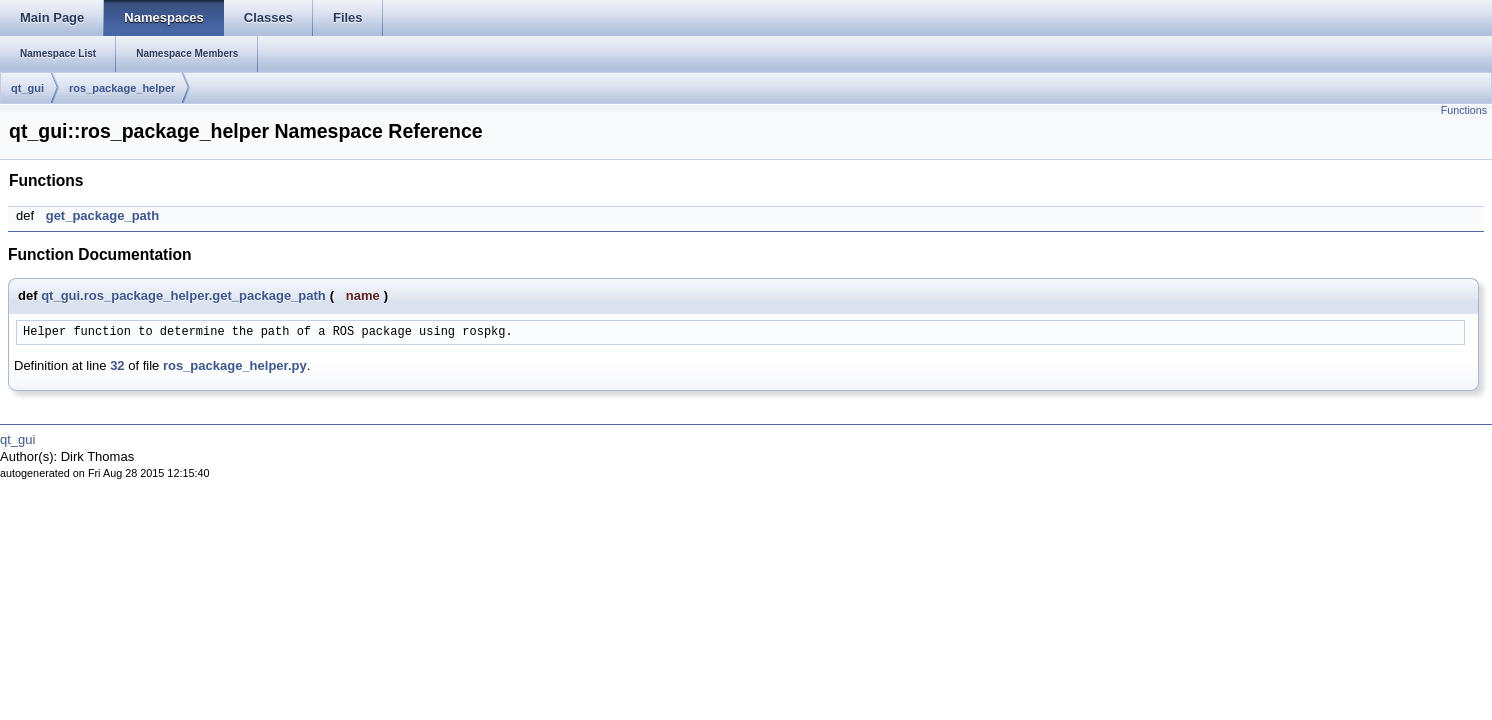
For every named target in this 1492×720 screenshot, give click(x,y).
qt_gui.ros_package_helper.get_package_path (183, 295)
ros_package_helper (122, 88)
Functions (1464, 110)
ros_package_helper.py (235, 365)
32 (117, 365)
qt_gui (27, 88)
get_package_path (102, 215)
